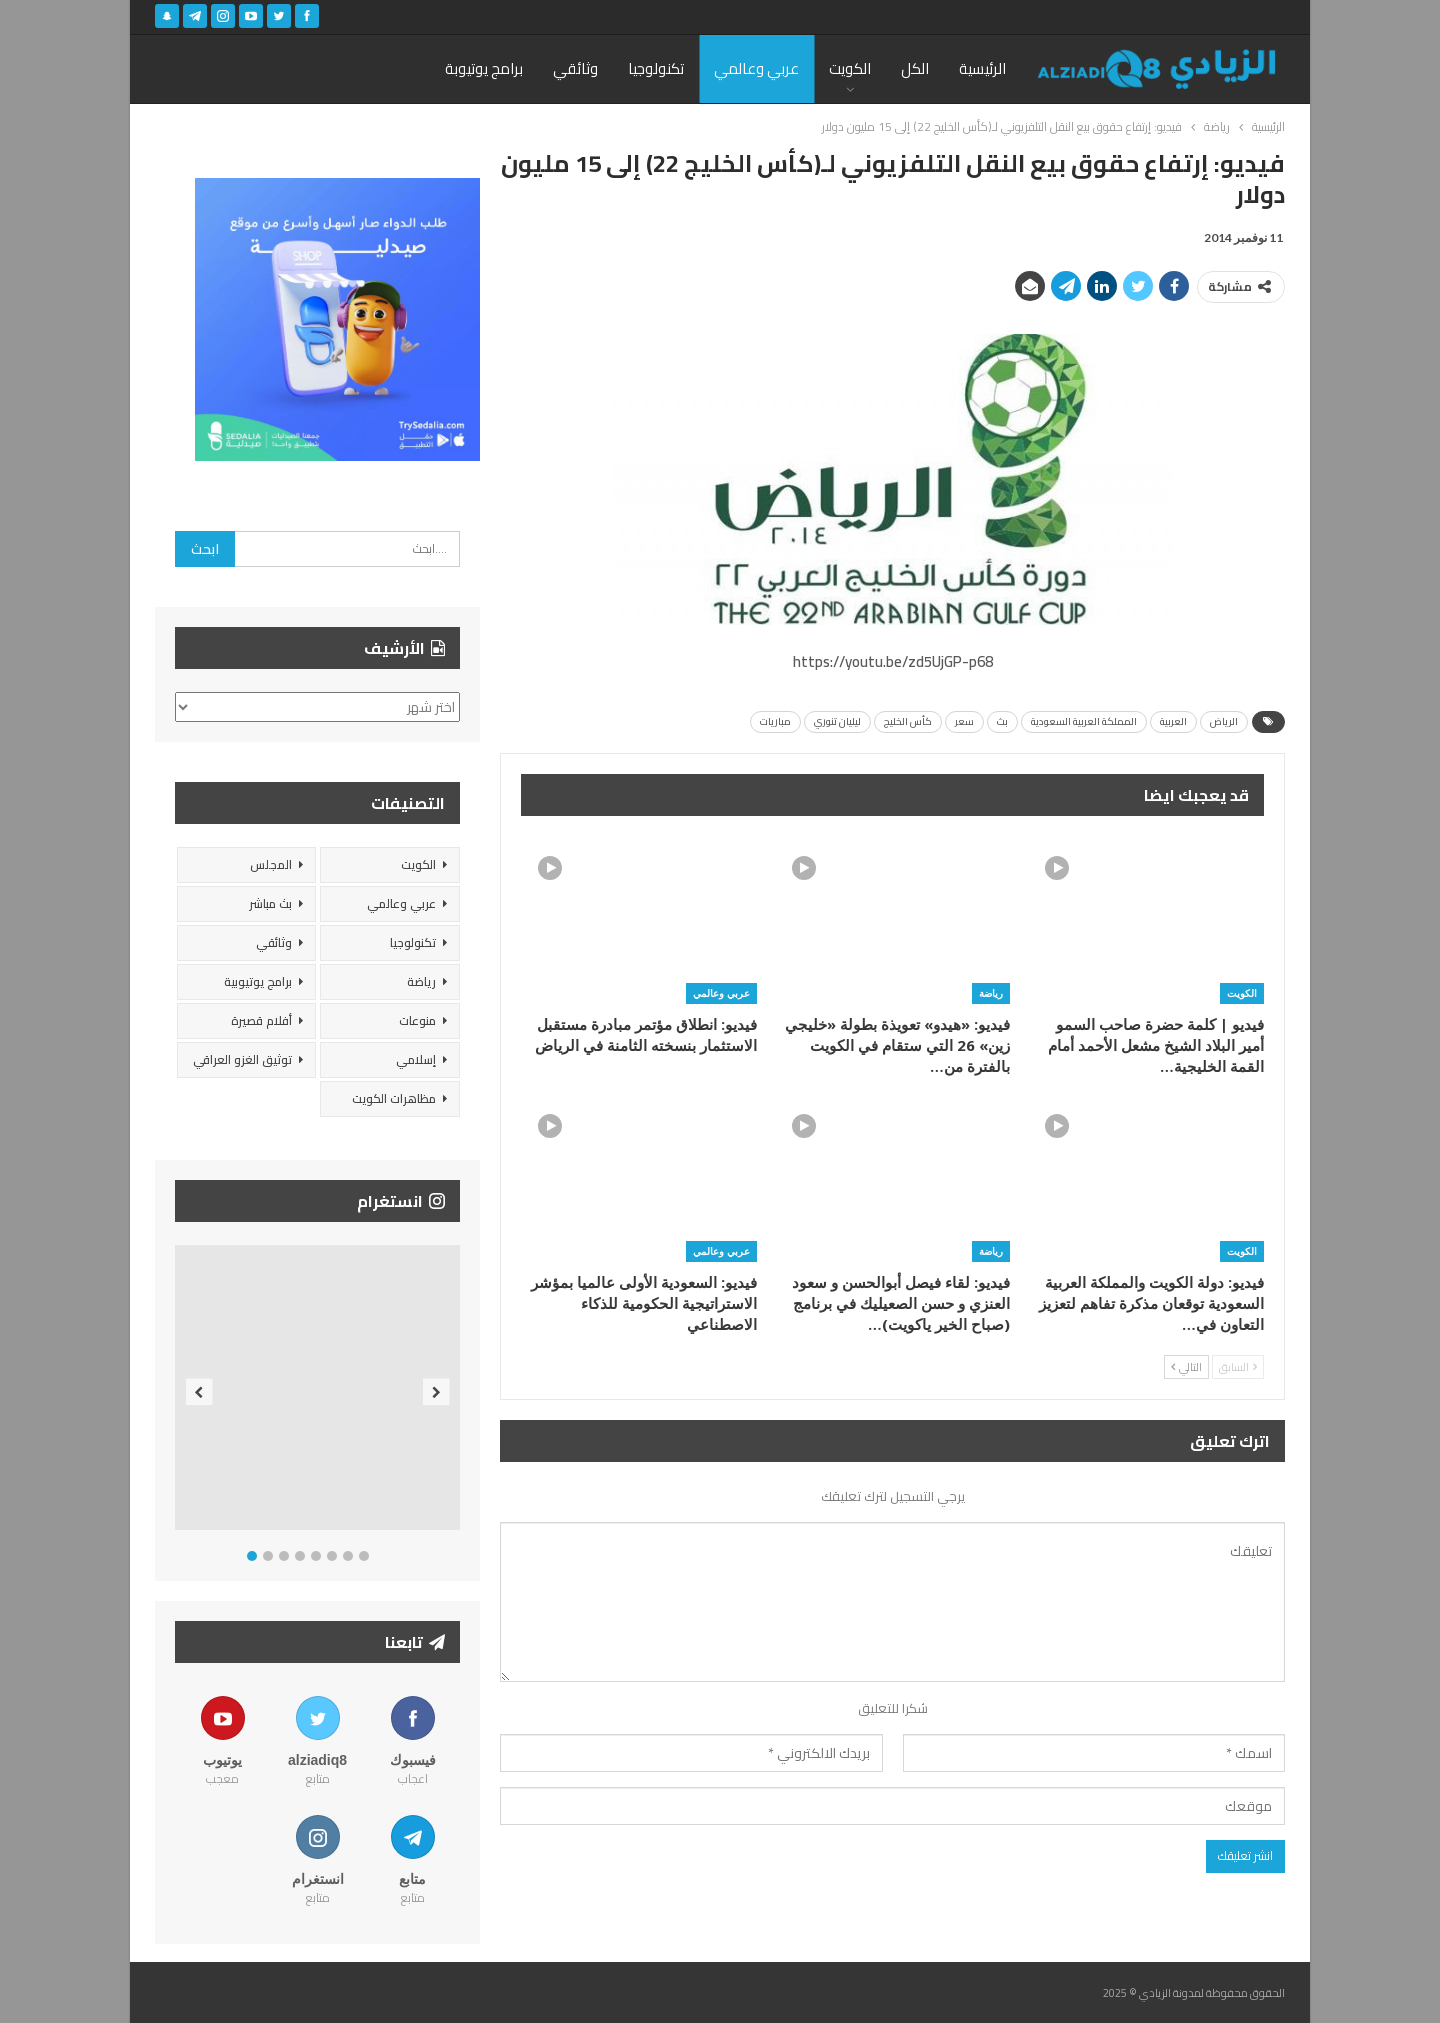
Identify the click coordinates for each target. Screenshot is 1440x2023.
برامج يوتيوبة (484, 68)
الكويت (850, 68)
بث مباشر (270, 903)
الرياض (1224, 721)
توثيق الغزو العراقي (242, 1059)
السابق (1238, 1367)
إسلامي (416, 1059)
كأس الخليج (908, 721)
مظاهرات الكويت (394, 1098)
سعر (964, 721)
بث (1002, 721)
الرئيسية (982, 68)
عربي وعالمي (756, 68)
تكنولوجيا (656, 68)
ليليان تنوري (837, 721)
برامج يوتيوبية (258, 981)
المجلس (271, 864)
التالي (1186, 1367)
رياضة (991, 993)
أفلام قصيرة (261, 1020)
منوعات (417, 1020)
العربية (1173, 721)
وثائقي (575, 68)
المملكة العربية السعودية (1084, 721)
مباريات (775, 721)
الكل (915, 68)
